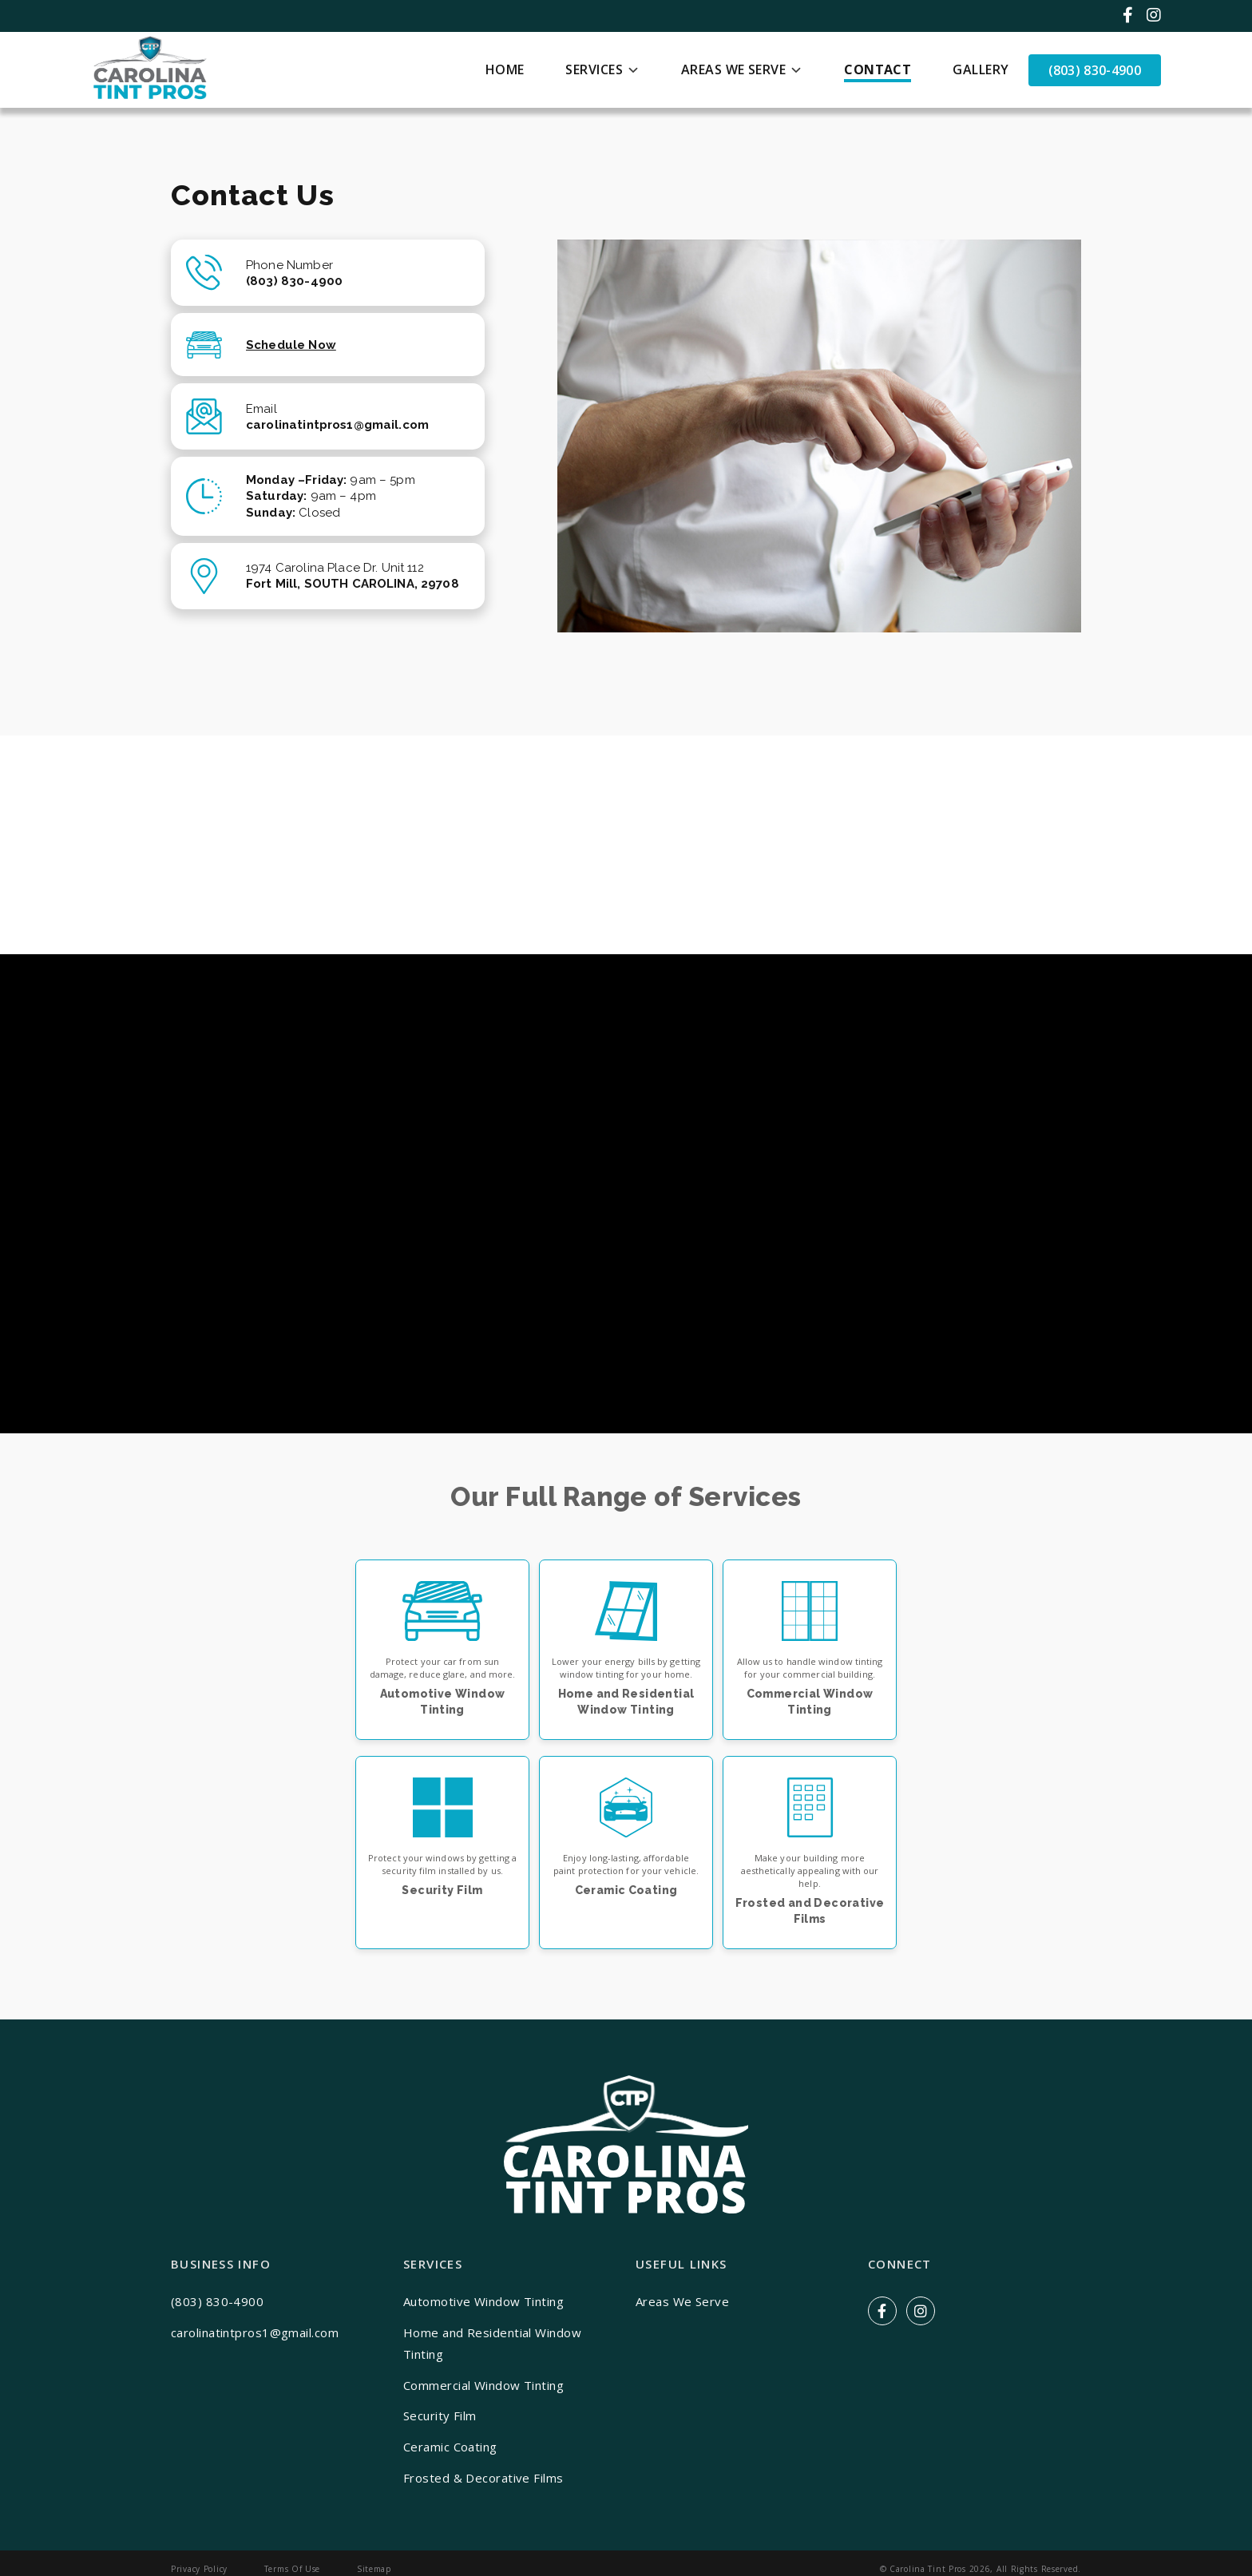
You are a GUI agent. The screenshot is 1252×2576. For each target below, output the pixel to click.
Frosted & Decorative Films (483, 2478)
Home (505, 69)
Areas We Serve (733, 69)
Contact (877, 69)
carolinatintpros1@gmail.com (255, 2332)
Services (594, 69)
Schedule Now (291, 345)
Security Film (440, 2415)
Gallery (980, 69)
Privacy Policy (199, 2568)
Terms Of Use (292, 2568)
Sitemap (374, 2568)
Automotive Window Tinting (483, 2301)
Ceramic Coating (450, 2447)
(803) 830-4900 (1094, 70)
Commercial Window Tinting (483, 2385)
